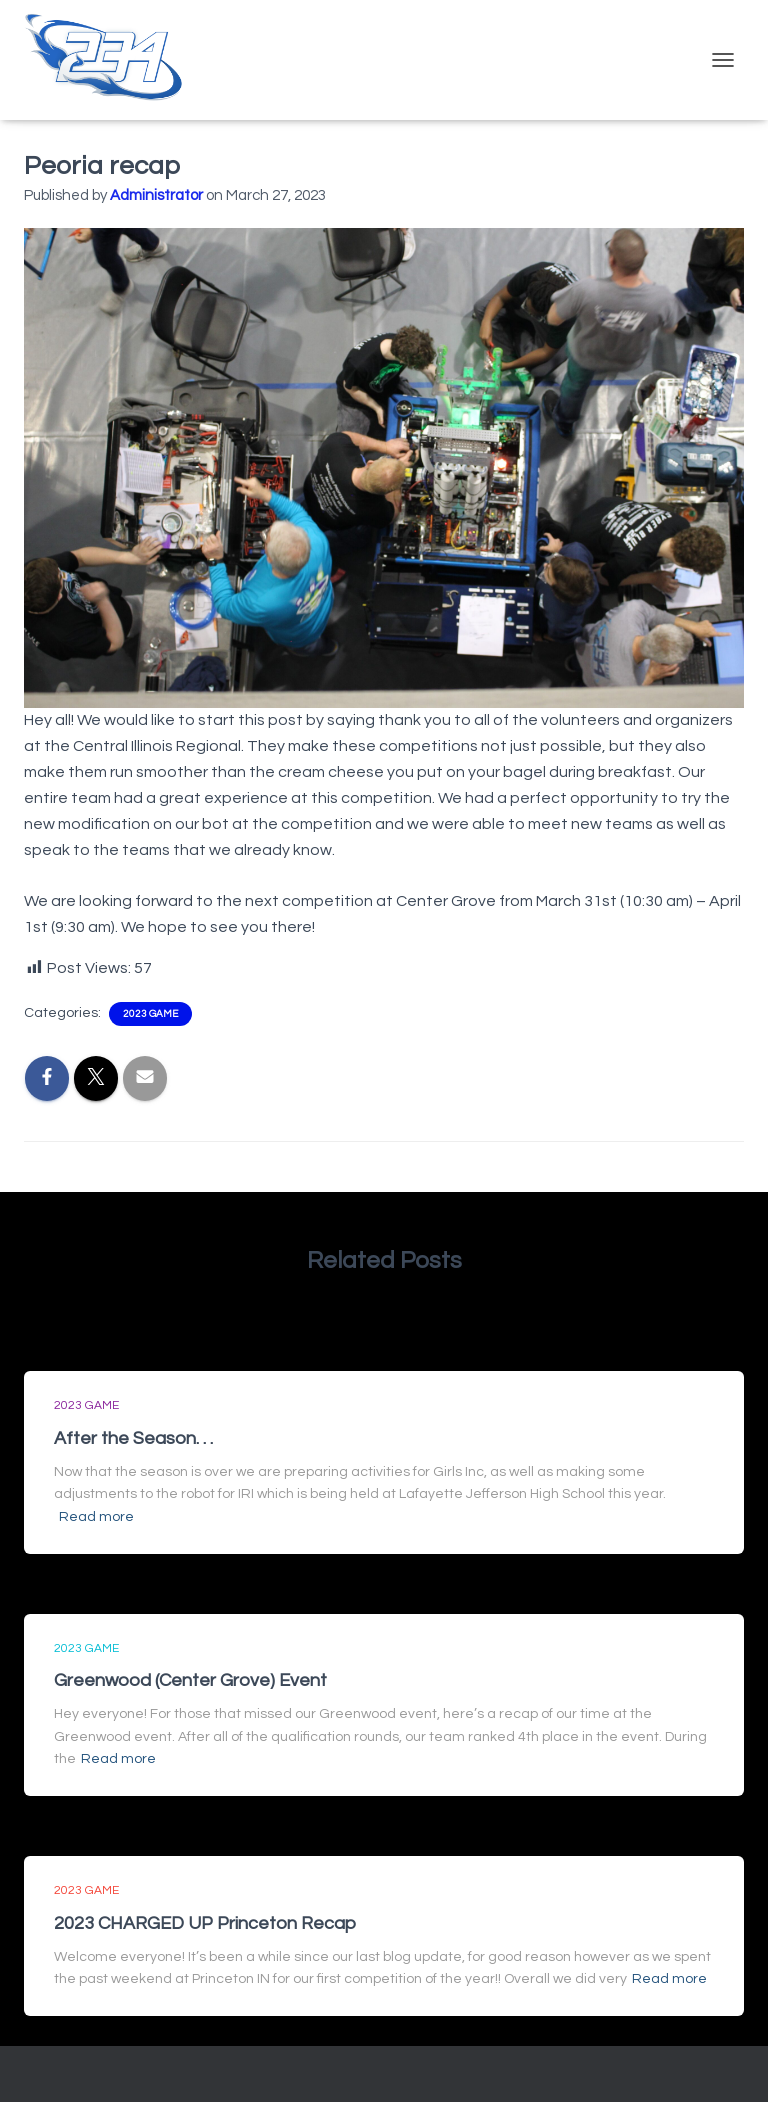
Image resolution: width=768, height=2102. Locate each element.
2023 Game (150, 1014)
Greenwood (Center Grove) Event (190, 1680)
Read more (96, 1517)
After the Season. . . (133, 1438)
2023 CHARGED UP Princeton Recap (205, 1923)
